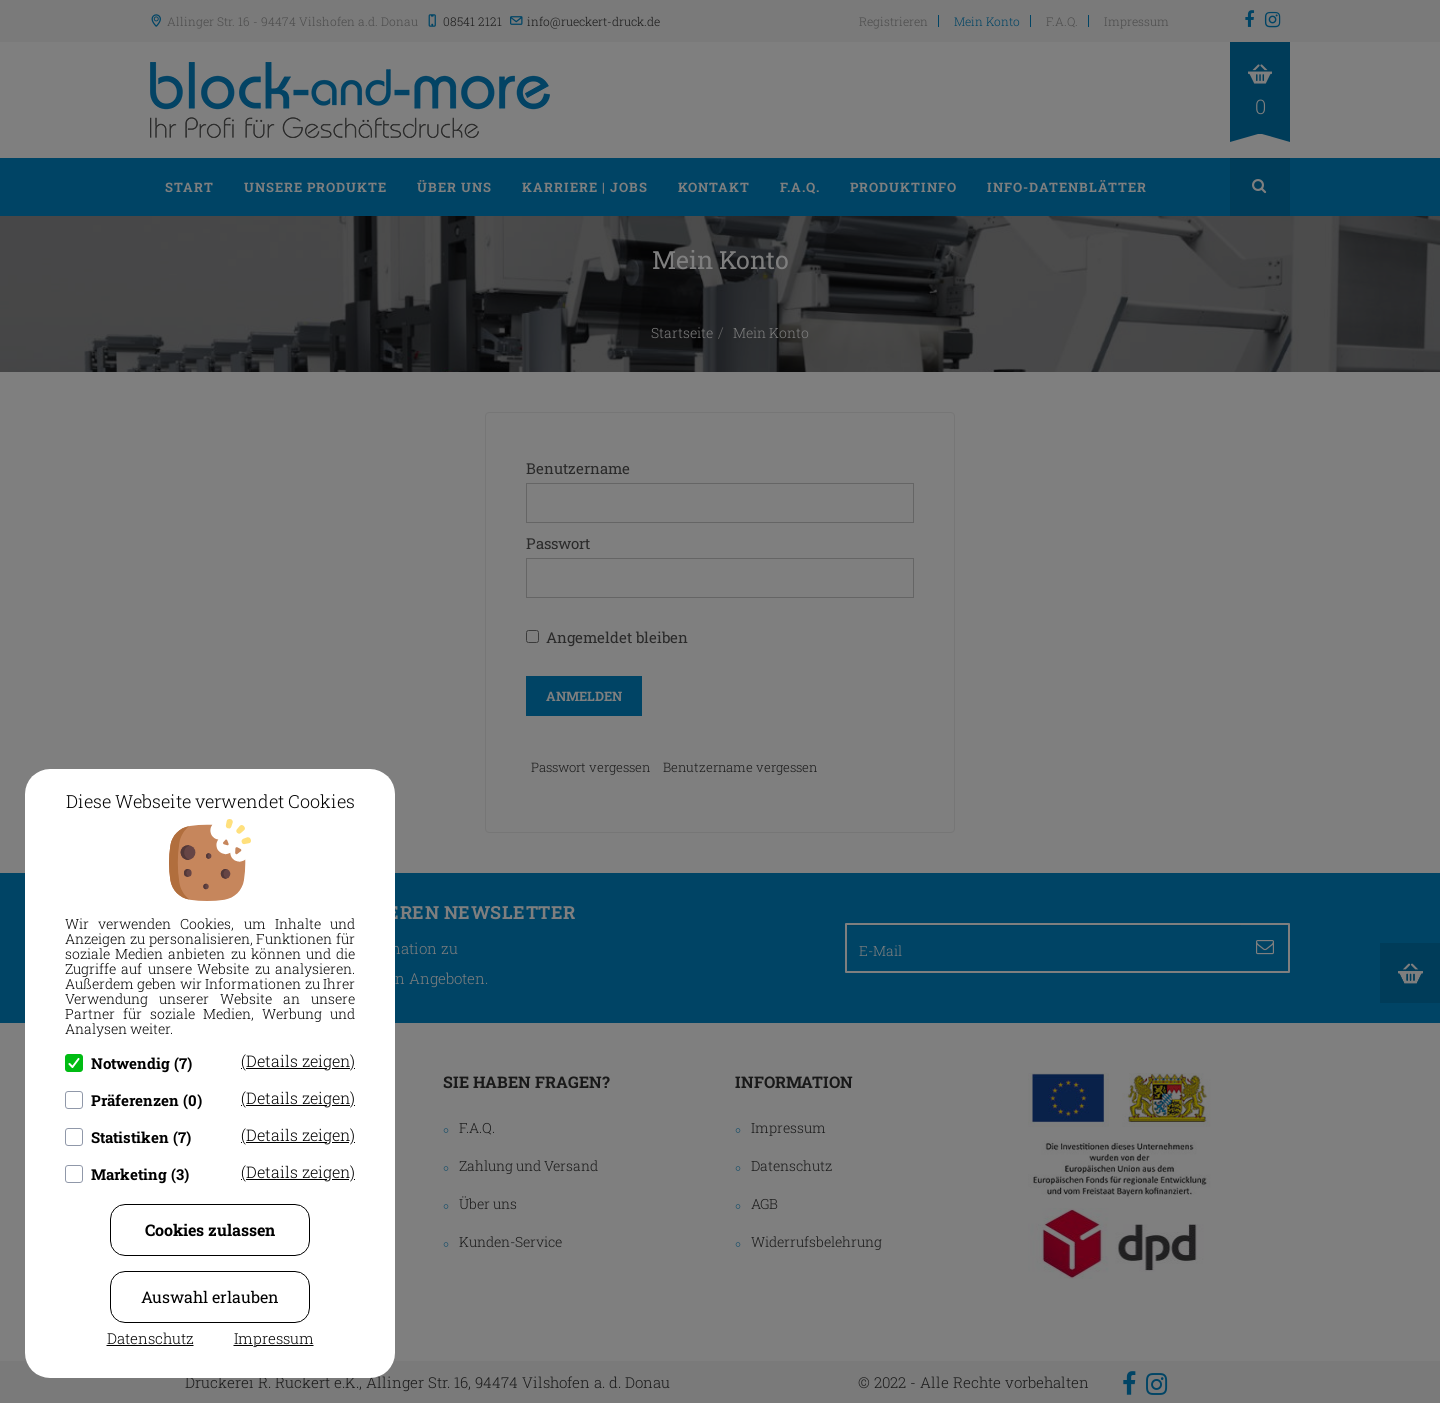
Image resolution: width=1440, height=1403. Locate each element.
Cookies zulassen (210, 1229)
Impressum (274, 1338)
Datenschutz (150, 1338)
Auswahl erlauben (210, 1296)
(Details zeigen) (298, 1060)
